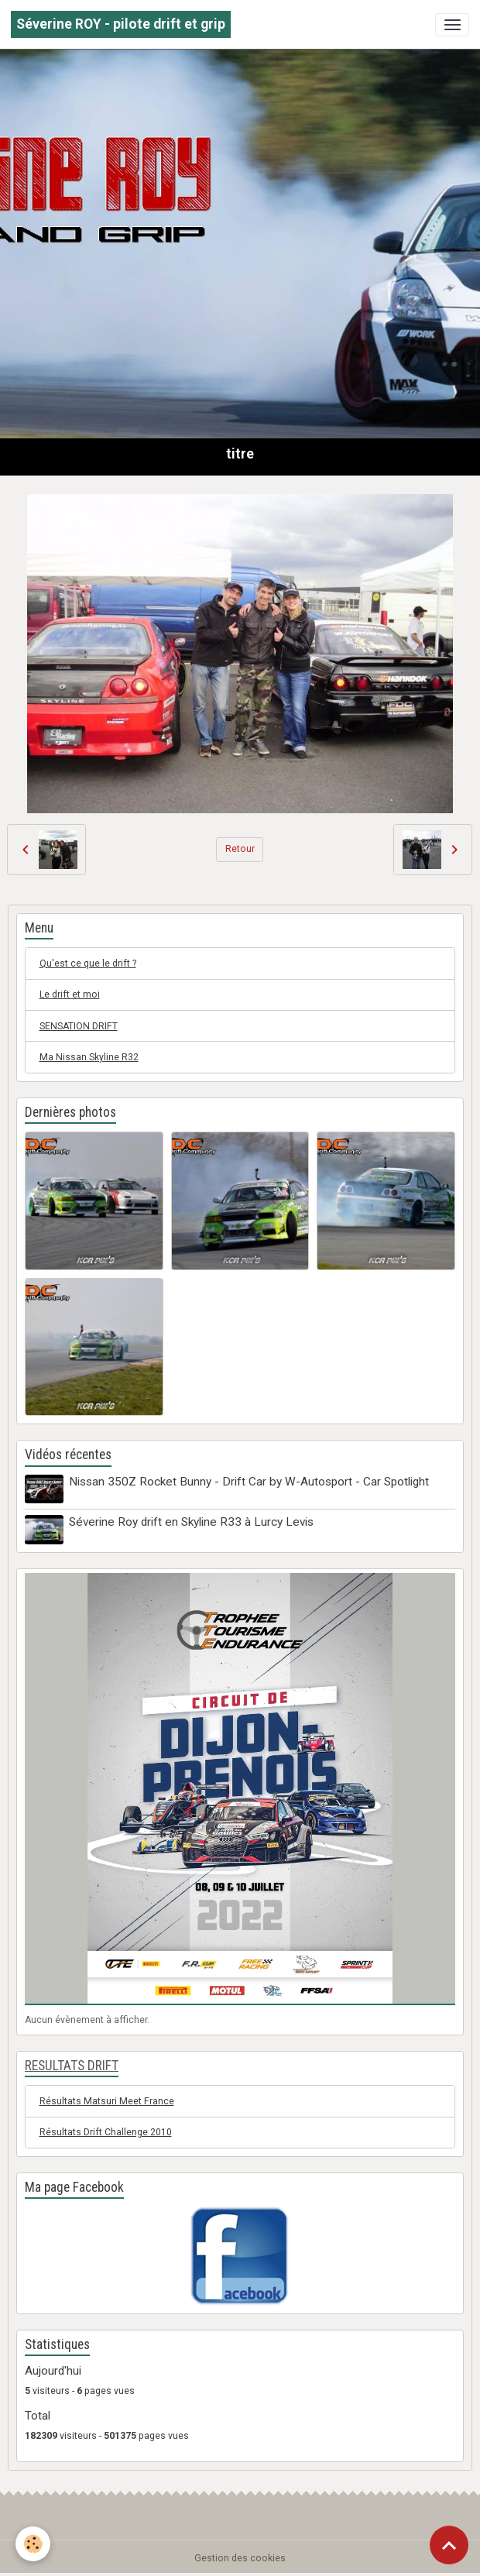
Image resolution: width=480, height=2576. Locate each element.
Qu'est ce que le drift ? (87, 963)
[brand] (121, 24)
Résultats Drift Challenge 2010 (105, 2132)
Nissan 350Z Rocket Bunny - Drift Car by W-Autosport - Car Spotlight (249, 1482)
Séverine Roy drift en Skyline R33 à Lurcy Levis (191, 1522)
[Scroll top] (449, 2545)
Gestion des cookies (240, 2558)
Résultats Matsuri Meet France (106, 2101)
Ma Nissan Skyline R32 (89, 1057)
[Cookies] (32, 2543)
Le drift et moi (69, 994)
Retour (240, 848)
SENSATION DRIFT (78, 1026)
